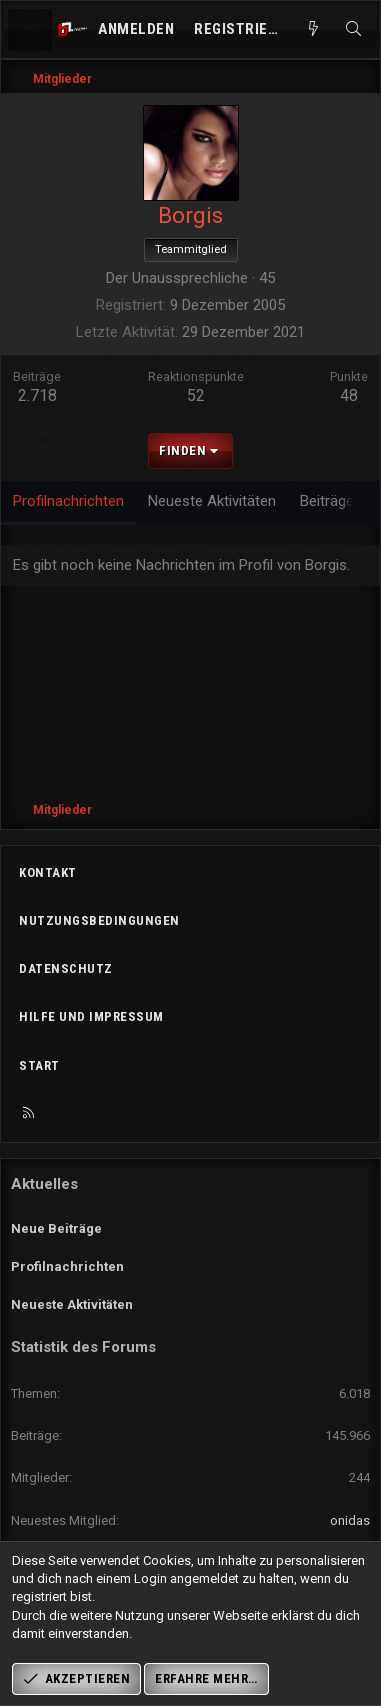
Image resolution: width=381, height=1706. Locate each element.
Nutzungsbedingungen (99, 920)
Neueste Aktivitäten (72, 1304)
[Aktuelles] (313, 29)
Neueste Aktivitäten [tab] (212, 501)
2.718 (37, 395)
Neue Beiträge (56, 1228)
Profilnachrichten (67, 1266)
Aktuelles (44, 1184)
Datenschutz (66, 968)
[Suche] (353, 29)
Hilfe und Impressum (91, 1016)
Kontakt (48, 872)
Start (39, 1065)
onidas (350, 1520)
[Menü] (30, 30)
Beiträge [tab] (327, 501)
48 (349, 395)
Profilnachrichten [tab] (68, 501)
